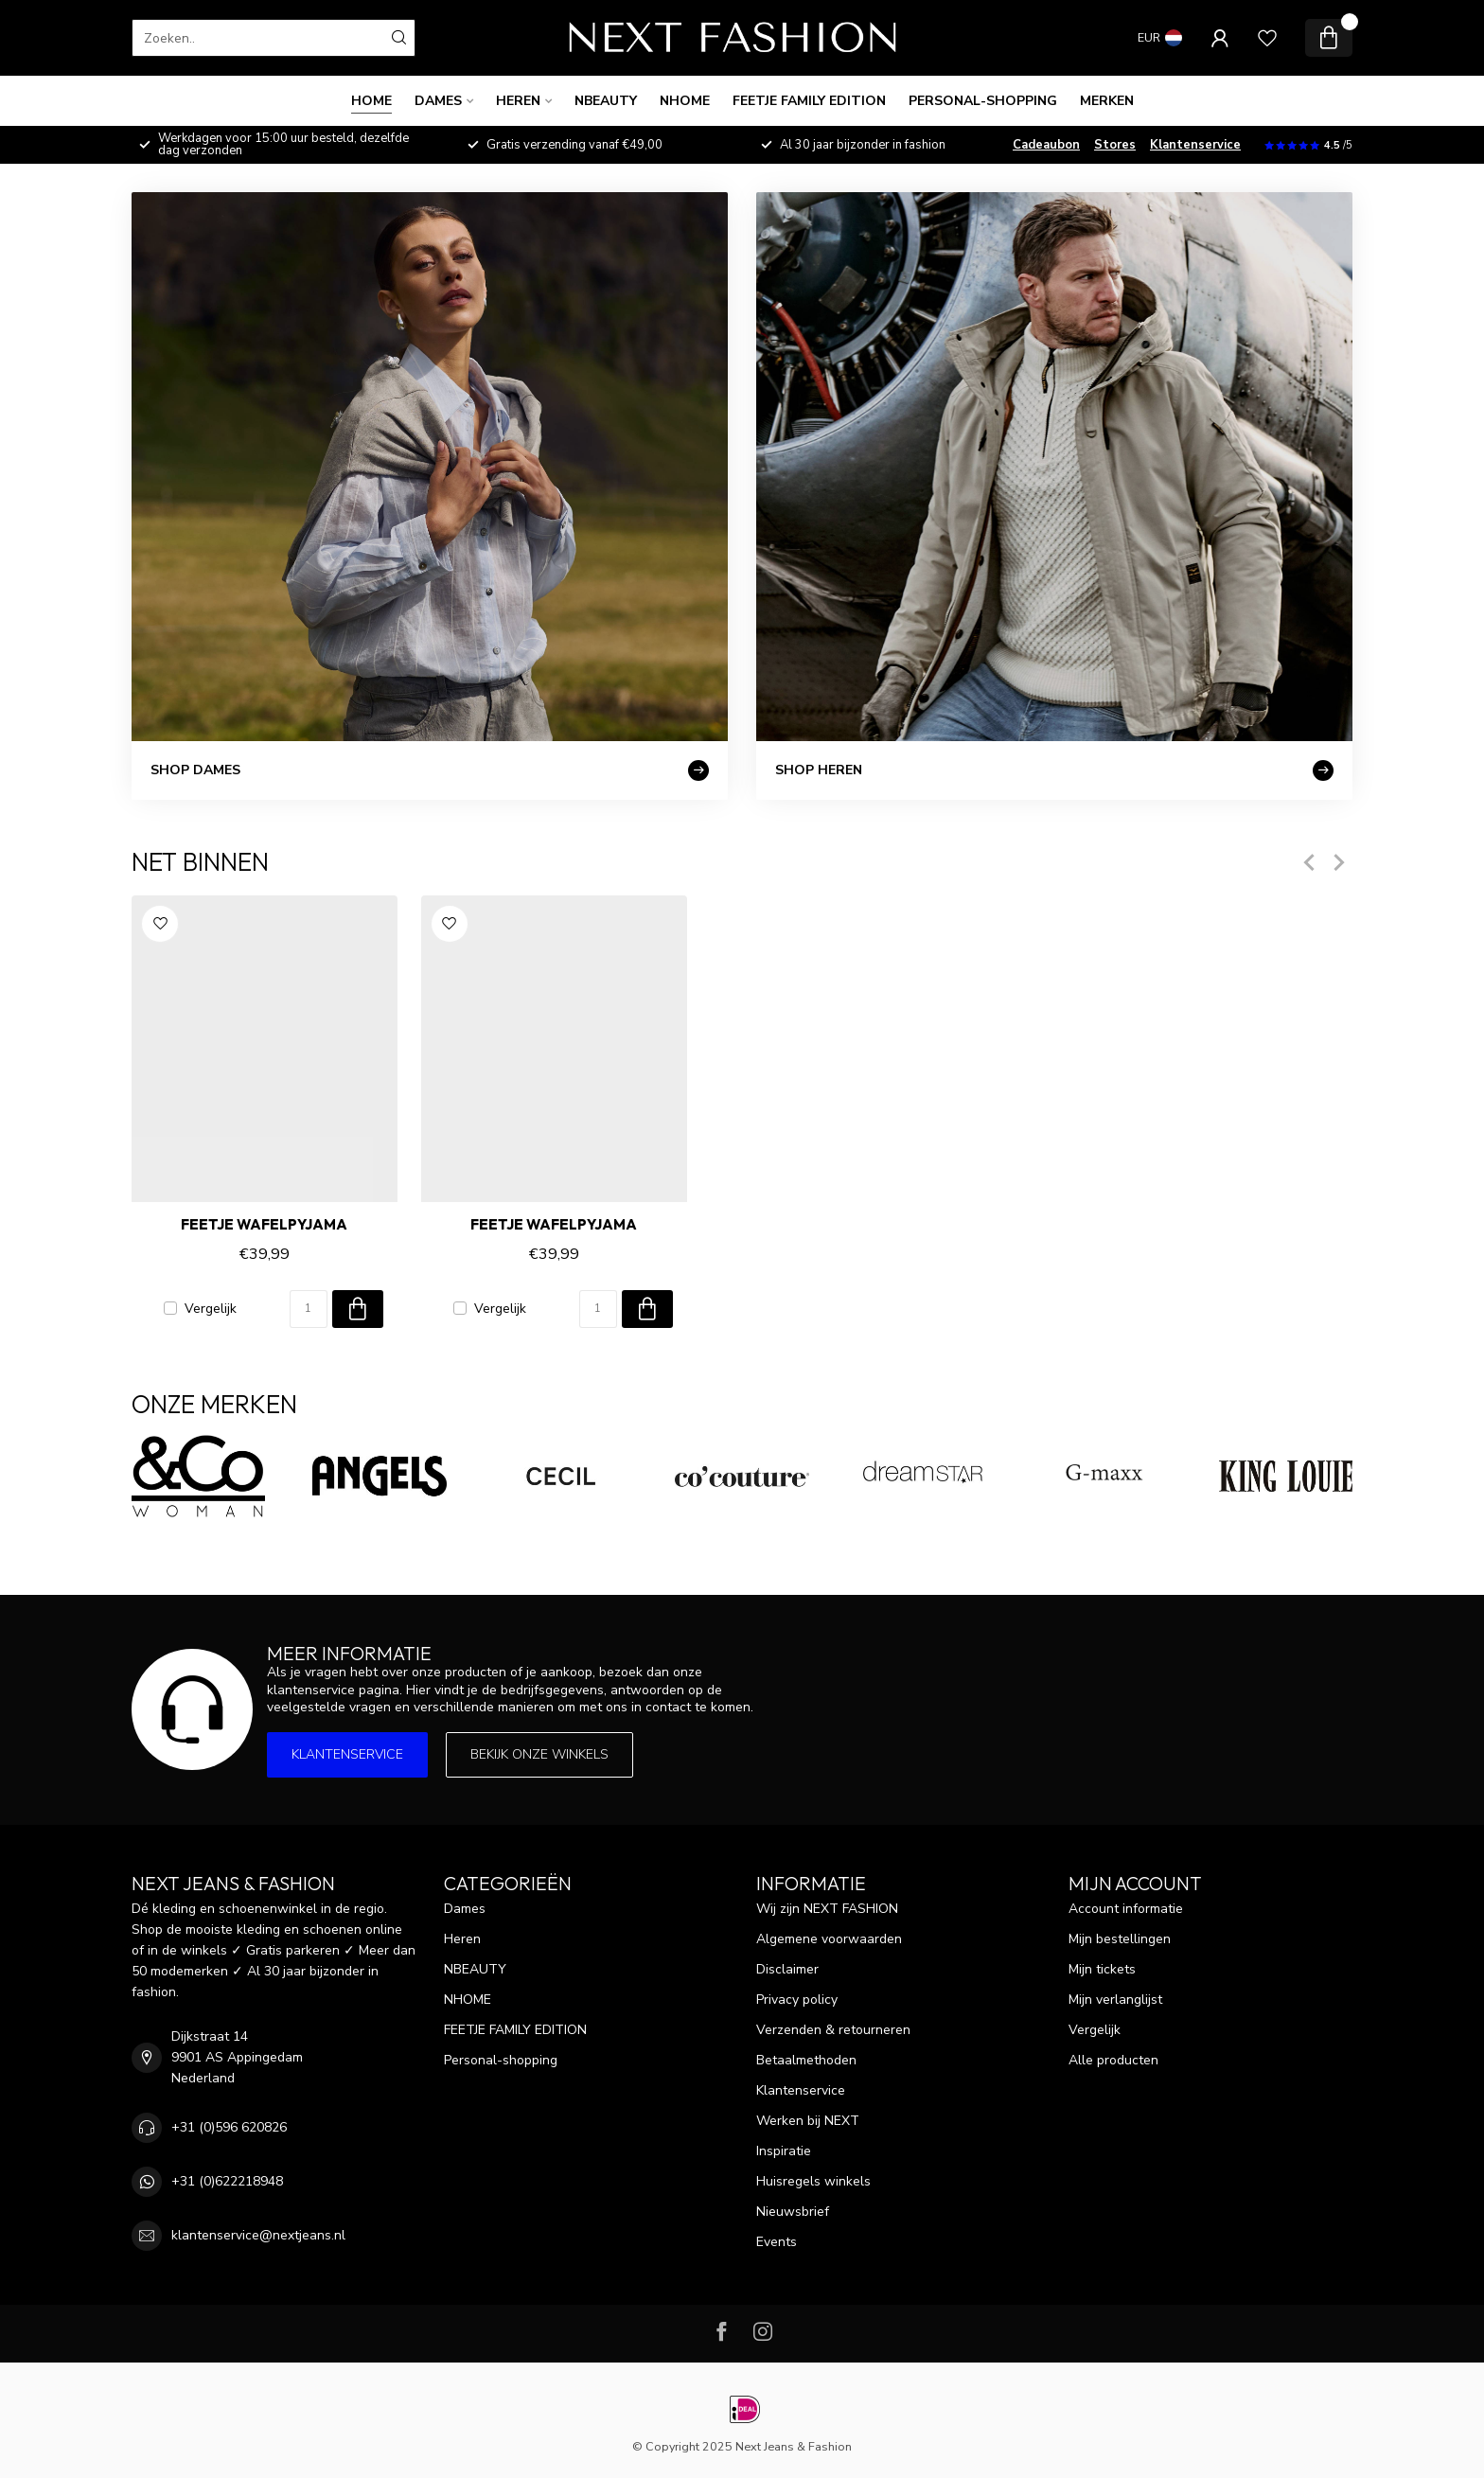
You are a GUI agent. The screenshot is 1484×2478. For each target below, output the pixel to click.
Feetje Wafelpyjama (264, 1224)
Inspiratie (783, 2151)
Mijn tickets (1102, 1969)
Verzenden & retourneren (833, 2030)
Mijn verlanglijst (1115, 2000)
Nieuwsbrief (792, 2212)
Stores (1115, 144)
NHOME (685, 101)
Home (371, 101)
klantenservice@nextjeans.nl (258, 2235)
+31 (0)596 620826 (229, 2127)
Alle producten (1113, 2060)
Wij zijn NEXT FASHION (827, 1909)
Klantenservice (1195, 144)
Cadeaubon (1046, 144)
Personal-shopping (983, 101)
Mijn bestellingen (1120, 1939)
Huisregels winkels (813, 2181)
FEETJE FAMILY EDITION (809, 101)
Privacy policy (797, 2000)
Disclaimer (787, 1969)
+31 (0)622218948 (227, 2181)
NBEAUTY (605, 101)
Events (776, 2242)
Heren (518, 101)
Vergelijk (211, 1308)
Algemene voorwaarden (829, 1939)
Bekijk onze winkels (539, 1754)
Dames (438, 101)
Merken (1107, 101)
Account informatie (1126, 1909)
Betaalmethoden (806, 2060)
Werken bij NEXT (807, 2121)
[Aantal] (308, 1309)
